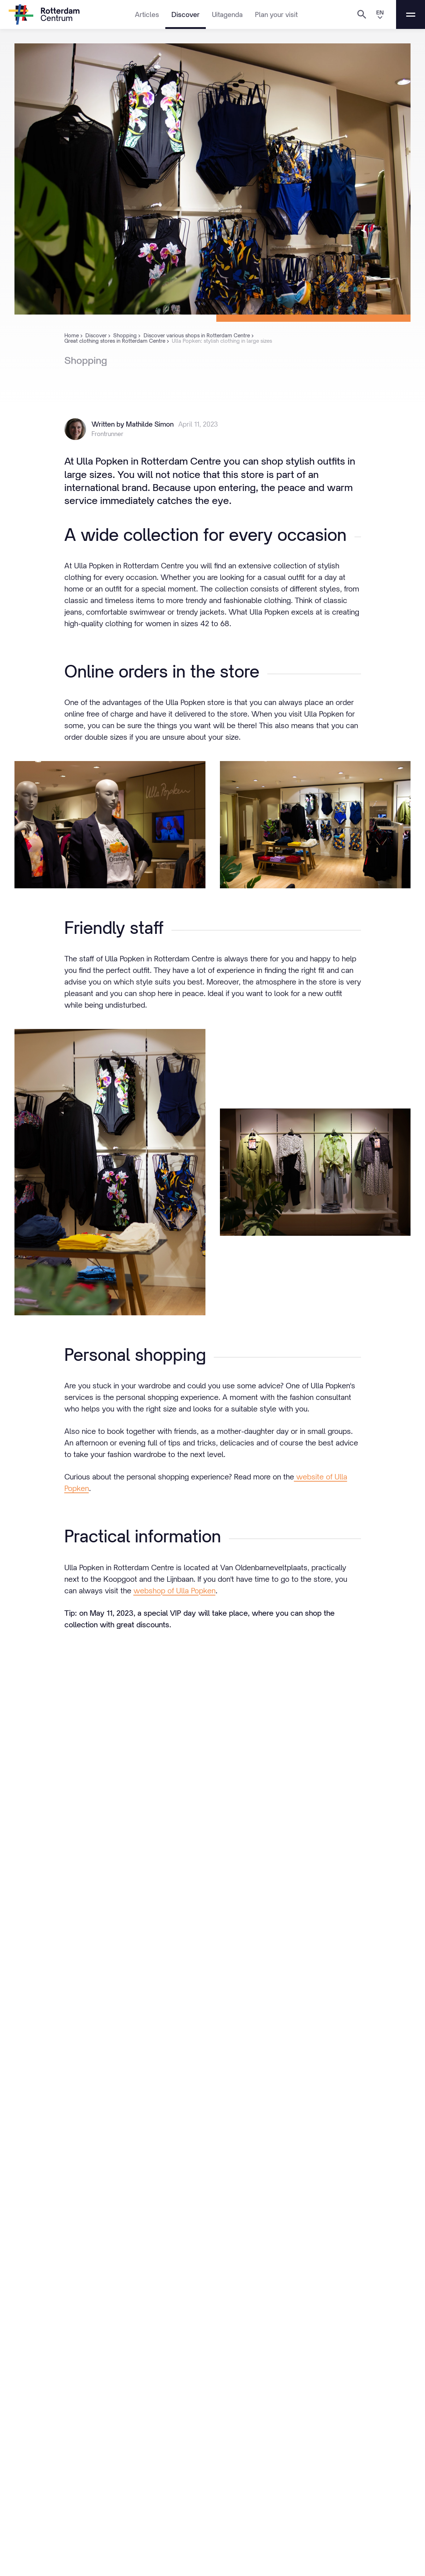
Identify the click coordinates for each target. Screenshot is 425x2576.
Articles (147, 14)
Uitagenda (227, 14)
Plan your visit (276, 14)
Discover (185, 14)
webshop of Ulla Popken (174, 1590)
